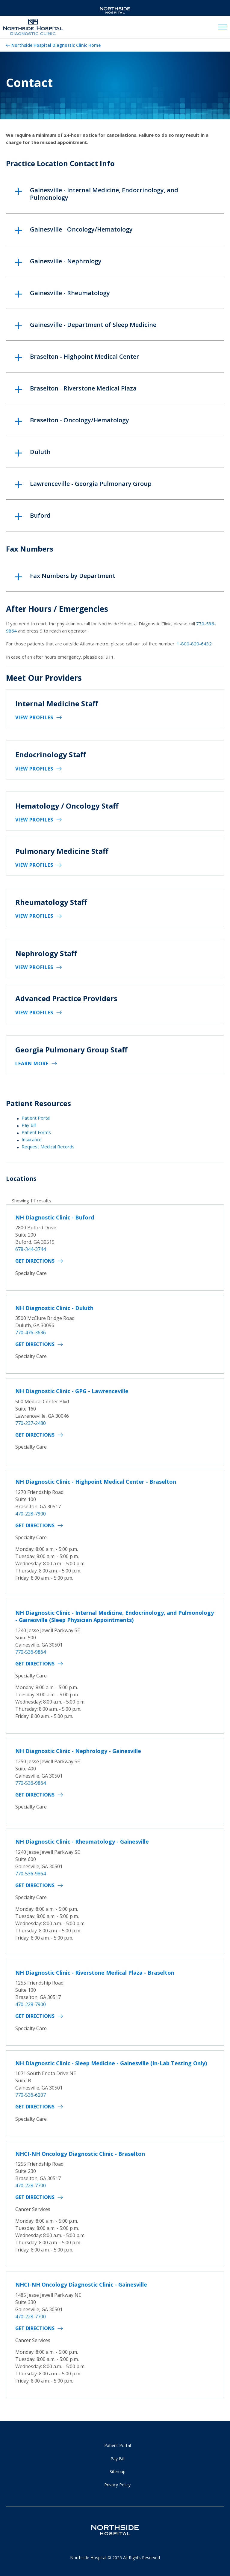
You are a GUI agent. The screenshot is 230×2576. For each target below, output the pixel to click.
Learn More (32, 1063)
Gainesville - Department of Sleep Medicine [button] (93, 324)
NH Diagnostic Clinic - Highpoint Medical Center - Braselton (95, 1481)
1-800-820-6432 (194, 644)
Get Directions (35, 1261)
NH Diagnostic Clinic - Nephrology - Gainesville (78, 1751)
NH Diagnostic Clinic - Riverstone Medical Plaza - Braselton (94, 1972)
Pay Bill (29, 1125)
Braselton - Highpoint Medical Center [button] (84, 356)
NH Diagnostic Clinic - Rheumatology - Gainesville (82, 1841)
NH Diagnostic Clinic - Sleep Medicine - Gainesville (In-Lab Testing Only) (111, 2063)
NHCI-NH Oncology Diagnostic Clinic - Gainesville (81, 2284)
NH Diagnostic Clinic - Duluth (54, 1308)
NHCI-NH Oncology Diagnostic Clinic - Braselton (80, 2153)
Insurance (32, 1139)
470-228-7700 (30, 2185)
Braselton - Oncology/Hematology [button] (79, 420)
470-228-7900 (30, 1513)
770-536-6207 (30, 2095)
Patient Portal (36, 1118)
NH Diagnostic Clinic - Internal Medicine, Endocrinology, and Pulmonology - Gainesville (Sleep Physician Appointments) (114, 1616)
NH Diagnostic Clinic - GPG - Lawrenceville (71, 1391)
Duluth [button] (40, 452)
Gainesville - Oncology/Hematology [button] (81, 229)
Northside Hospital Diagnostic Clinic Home (56, 45)
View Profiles (34, 717)
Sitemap (117, 2471)
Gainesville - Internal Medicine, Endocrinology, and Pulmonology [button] (104, 193)
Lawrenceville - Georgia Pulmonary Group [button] (91, 483)
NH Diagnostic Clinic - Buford (54, 1217)
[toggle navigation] (222, 27)
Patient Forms (36, 1132)
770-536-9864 (30, 1652)
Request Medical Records (48, 1147)
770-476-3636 (30, 1332)
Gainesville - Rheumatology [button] (70, 293)
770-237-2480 (30, 1423)
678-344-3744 (30, 1249)
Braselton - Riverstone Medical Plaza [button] (83, 388)
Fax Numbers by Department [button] (72, 575)
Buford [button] (40, 515)
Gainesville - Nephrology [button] (66, 261)
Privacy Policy (117, 2485)
